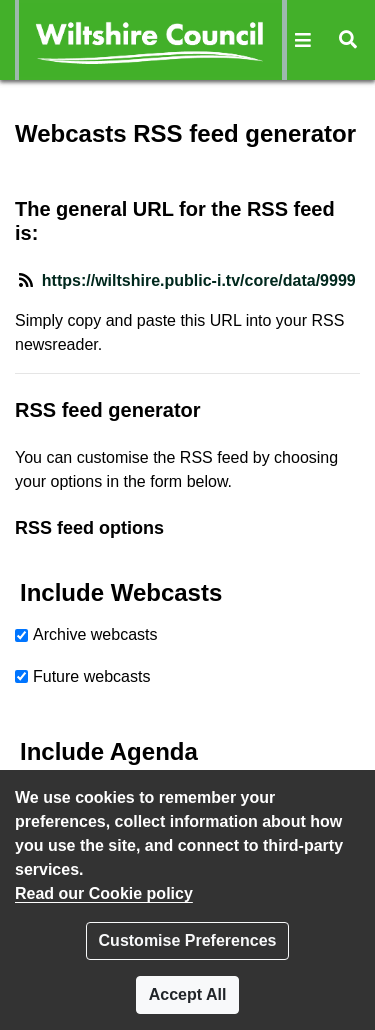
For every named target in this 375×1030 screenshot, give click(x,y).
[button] (303, 40)
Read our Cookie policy (104, 893)
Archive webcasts (95, 634)
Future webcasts (91, 676)
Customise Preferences (188, 940)
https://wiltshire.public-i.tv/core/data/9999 (199, 280)
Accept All (188, 994)
